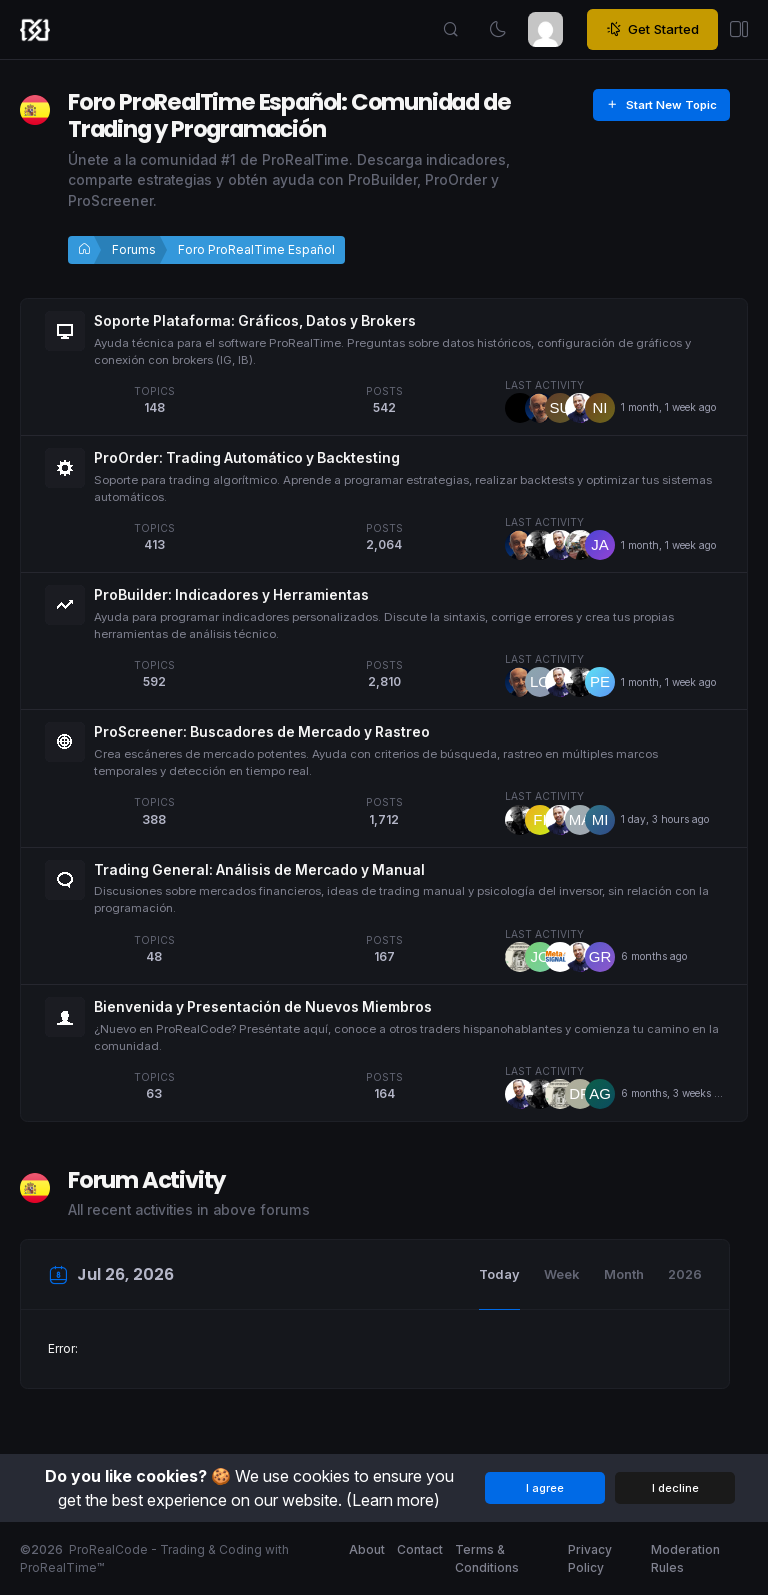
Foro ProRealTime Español (256, 249)
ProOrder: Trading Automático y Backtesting (247, 458)
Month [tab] (624, 1274)
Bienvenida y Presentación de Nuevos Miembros (263, 1007)
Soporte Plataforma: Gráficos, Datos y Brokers (255, 321)
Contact (420, 1549)
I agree (545, 1488)
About (367, 1549)
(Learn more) (393, 1500)
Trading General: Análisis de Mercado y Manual (259, 870)
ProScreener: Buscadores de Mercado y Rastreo (262, 732)
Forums (134, 249)
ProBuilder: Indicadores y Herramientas (231, 595)
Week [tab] (562, 1274)
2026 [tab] (685, 1274)
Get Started (652, 30)
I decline (675, 1488)
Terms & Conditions (487, 1558)
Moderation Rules (685, 1558)
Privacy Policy (590, 1558)
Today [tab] (499, 1274)
